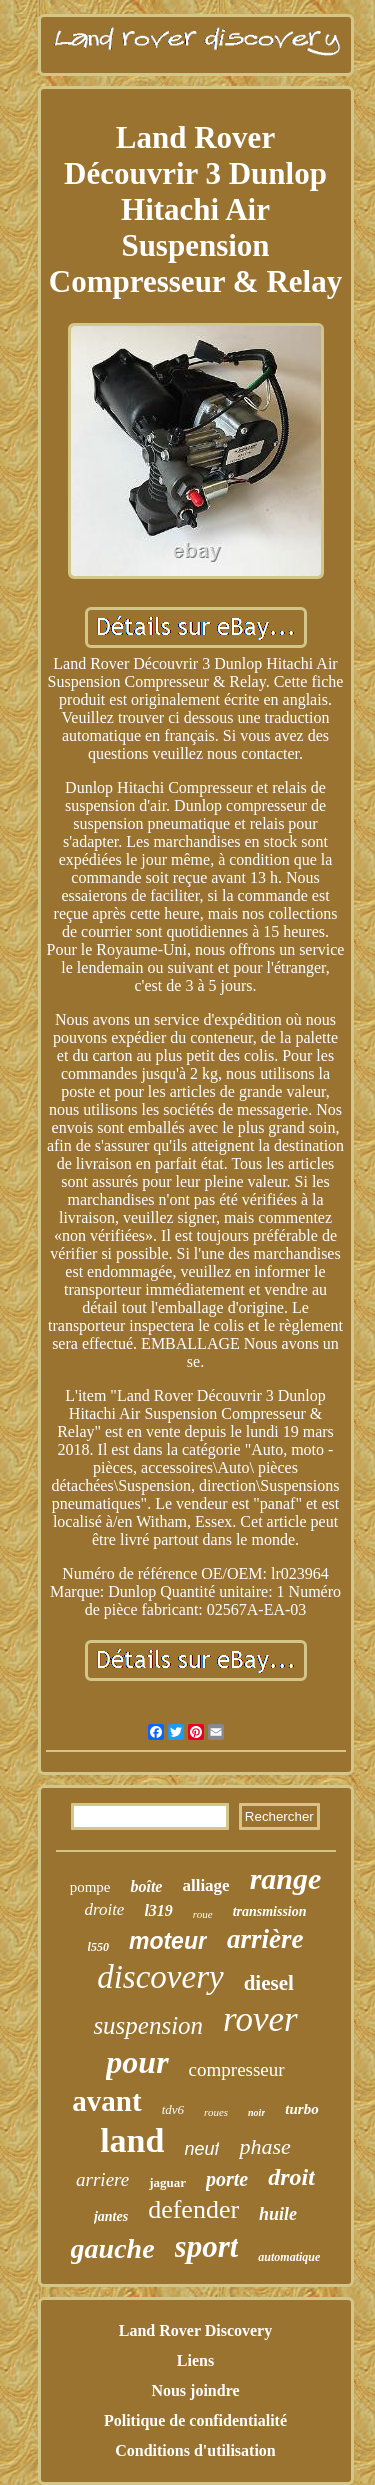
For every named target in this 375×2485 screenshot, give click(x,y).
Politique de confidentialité (195, 2420)
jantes (111, 2216)
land (132, 2140)
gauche (113, 2248)
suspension (148, 2025)
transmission (270, 1911)
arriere (102, 2179)
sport (207, 2246)
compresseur (237, 2069)
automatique (289, 2257)
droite (104, 1909)
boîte (146, 1886)
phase (264, 2146)
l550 (98, 1947)
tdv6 (173, 2109)
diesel (269, 1983)
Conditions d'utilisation (195, 2450)
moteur (168, 1941)
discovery (160, 1977)
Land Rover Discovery (195, 2330)
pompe (90, 1887)
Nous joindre (195, 2390)
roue (203, 1914)
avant (106, 2101)
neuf (201, 2149)
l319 (158, 1910)
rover (260, 2019)
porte (227, 2179)
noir (256, 2112)
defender (193, 2209)
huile (278, 2214)
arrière (265, 1939)
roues (216, 2112)
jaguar (167, 2182)
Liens (195, 2360)
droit (291, 2177)
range (286, 1878)
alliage (205, 1885)
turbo (301, 2109)
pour (137, 2062)
